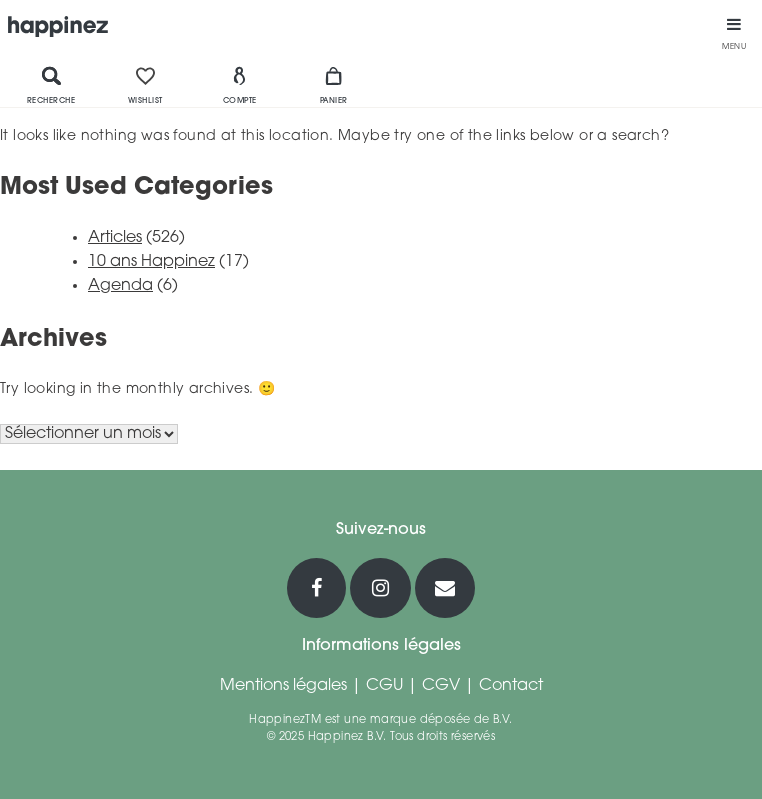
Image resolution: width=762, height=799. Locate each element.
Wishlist (145, 85)
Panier (334, 85)
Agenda (120, 286)
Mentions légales (283, 686)
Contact (511, 686)
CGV (441, 686)
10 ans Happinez (151, 262)
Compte (240, 85)
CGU (384, 686)
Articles (115, 238)
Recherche (51, 85)
